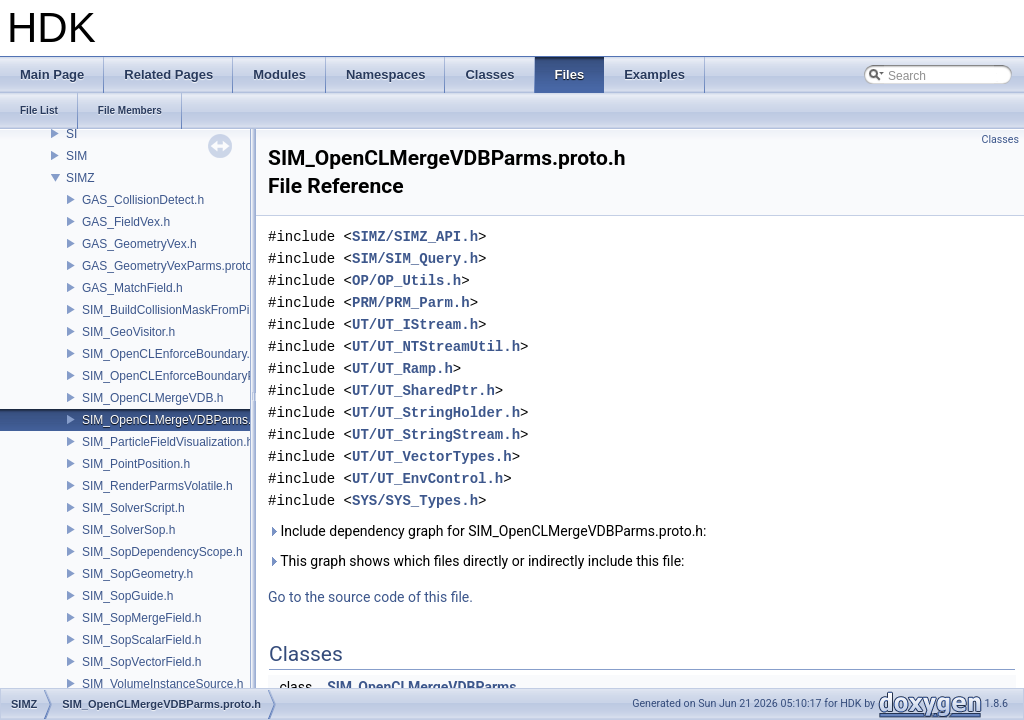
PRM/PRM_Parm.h (411, 302)
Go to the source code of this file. (370, 597)
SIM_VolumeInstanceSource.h (162, 684)
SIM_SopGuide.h (127, 596)
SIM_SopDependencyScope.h (162, 552)
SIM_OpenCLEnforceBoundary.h (169, 354)
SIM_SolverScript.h (133, 508)
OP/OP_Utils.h (406, 280)
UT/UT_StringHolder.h (436, 412)
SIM (76, 156)
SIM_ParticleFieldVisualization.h (167, 442)
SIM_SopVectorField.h (141, 662)
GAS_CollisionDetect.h (143, 200)
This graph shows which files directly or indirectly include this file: (476, 561)
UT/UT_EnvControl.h (427, 478)
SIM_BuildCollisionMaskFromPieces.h (183, 310)
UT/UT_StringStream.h (436, 434)
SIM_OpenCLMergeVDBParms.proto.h (185, 420)
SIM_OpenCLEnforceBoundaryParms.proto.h (202, 376)
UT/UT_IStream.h (415, 324)
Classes (1000, 139)
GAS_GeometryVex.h (139, 244)
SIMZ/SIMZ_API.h (415, 236)
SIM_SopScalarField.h (141, 640)
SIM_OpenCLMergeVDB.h (152, 398)
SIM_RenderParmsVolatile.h (157, 486)
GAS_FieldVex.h (126, 222)
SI (71, 134)
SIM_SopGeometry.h (137, 574)
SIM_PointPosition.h (136, 464)
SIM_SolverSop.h (128, 530)
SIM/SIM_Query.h (415, 258)
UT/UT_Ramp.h (402, 368)
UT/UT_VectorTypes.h (432, 456)
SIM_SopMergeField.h (141, 618)
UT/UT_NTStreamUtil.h (436, 346)
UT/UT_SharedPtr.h (423, 390)
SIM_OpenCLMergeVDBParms (421, 687)
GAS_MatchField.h (132, 288)
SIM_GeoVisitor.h (128, 332)
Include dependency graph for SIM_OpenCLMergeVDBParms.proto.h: (487, 531)
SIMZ (80, 178)
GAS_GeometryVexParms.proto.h (172, 266)
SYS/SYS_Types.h (415, 500)
